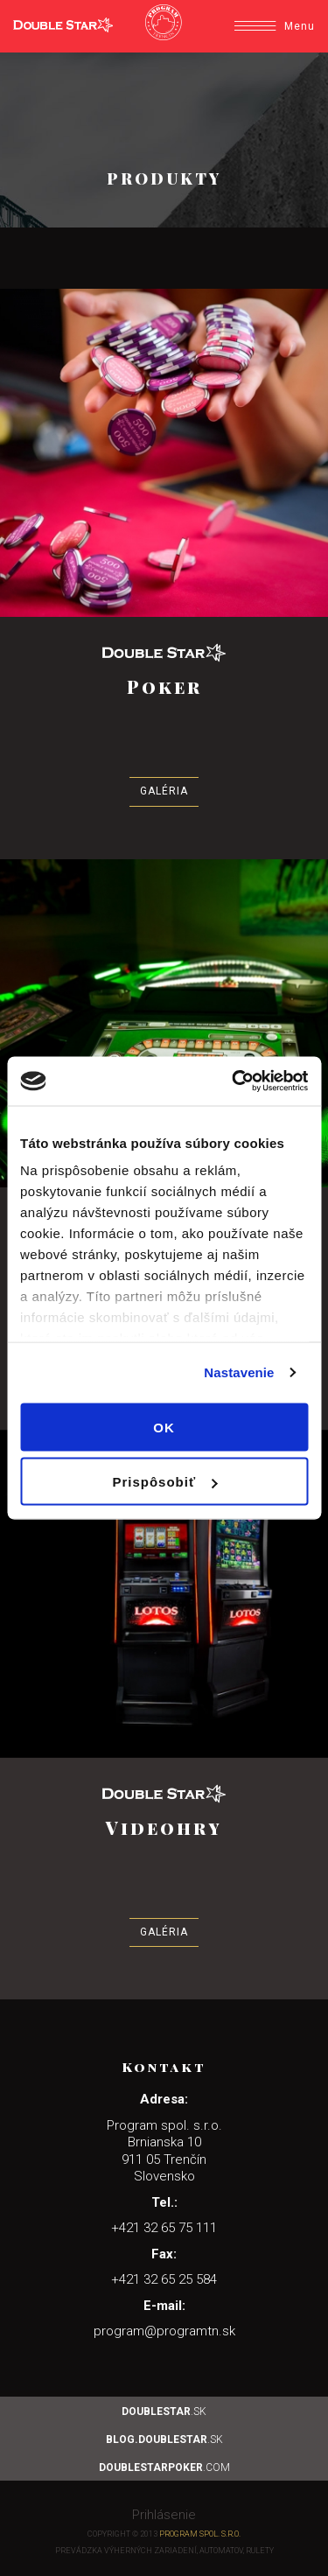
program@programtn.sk (164, 2331)
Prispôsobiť (164, 1481)
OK (164, 1426)
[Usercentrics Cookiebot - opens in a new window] (233, 1081)
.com (164, 2467)
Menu (274, 26)
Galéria (164, 791)
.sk (164, 2411)
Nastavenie (239, 1372)
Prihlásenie (164, 2515)
